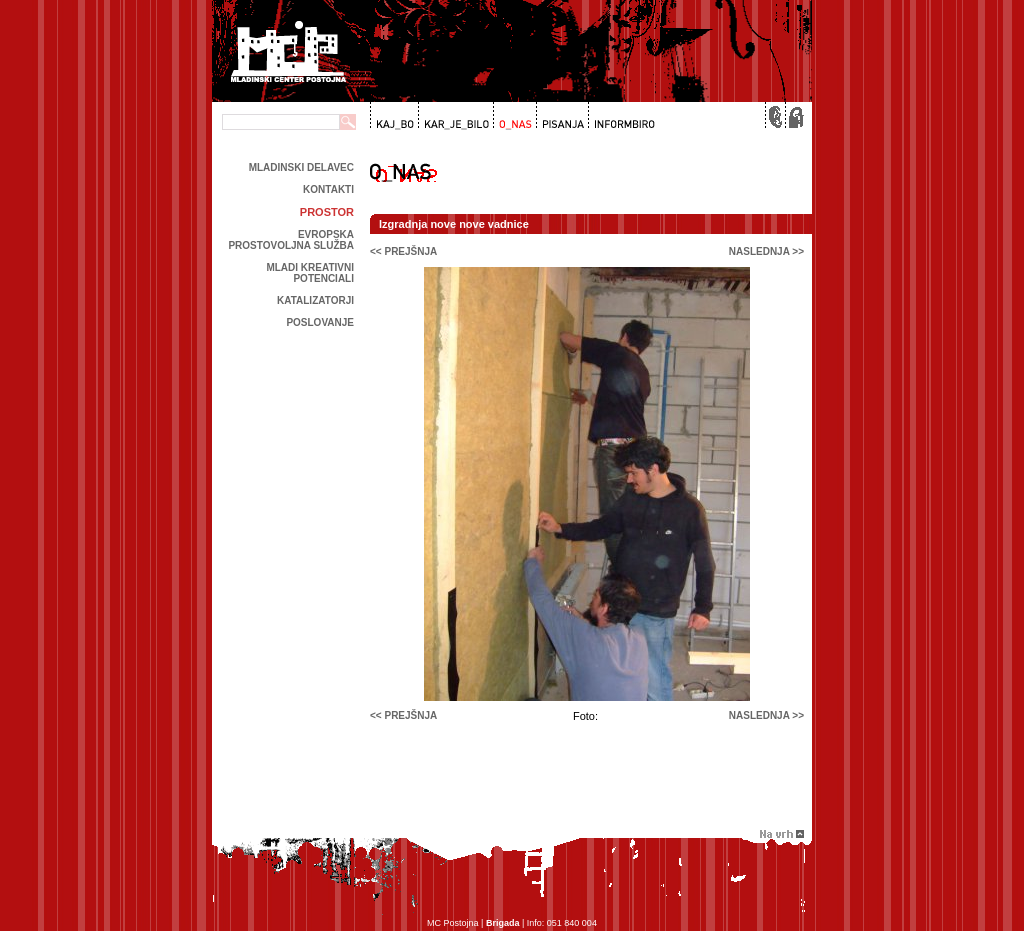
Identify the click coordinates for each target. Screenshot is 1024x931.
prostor (327, 212)
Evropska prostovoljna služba (291, 240)
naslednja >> (766, 251)
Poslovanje (320, 322)
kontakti (328, 189)
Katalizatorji (315, 300)
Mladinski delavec (301, 167)
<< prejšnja (403, 251)
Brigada (503, 923)
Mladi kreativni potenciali (310, 273)
